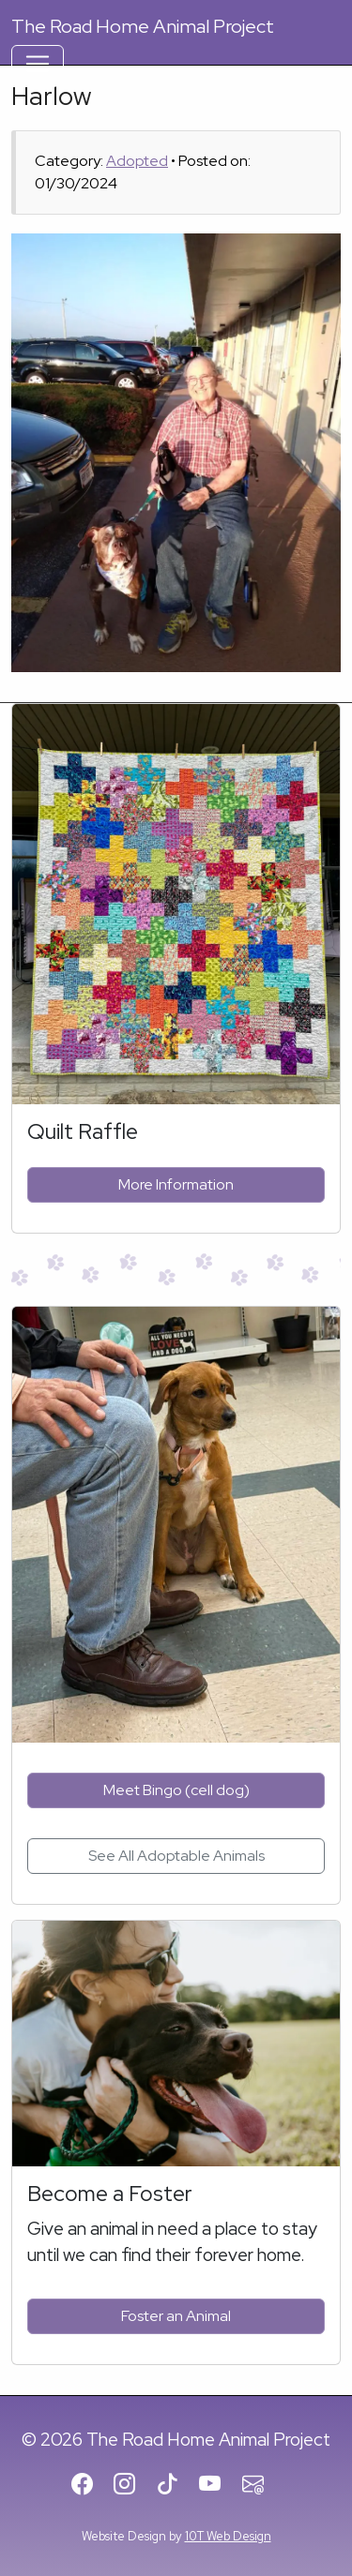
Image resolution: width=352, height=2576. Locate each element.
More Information (176, 1184)
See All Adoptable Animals (176, 1855)
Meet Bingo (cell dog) (176, 1790)
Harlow (51, 95)
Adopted (137, 161)
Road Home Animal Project (142, 26)
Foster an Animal (176, 2316)
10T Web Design (228, 2536)
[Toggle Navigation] (37, 63)
